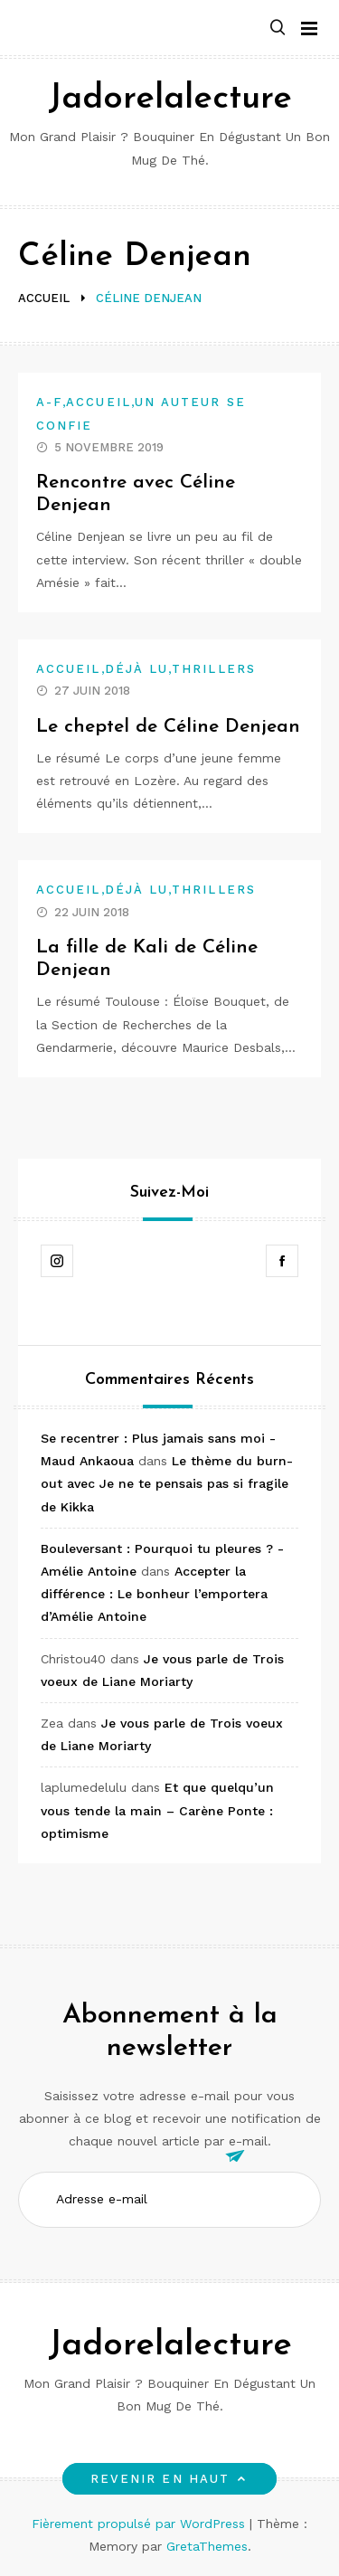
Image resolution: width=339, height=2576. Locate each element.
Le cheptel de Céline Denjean (168, 726)
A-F (49, 402)
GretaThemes (207, 2546)
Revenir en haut (169, 2479)
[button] (277, 28)
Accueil (98, 402)
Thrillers (214, 669)
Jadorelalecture (170, 99)
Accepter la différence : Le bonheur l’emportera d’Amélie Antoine (154, 1594)
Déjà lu (137, 669)
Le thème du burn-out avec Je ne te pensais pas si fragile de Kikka (167, 1483)
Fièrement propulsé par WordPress (141, 2523)
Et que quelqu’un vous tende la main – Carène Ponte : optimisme (157, 1810)
